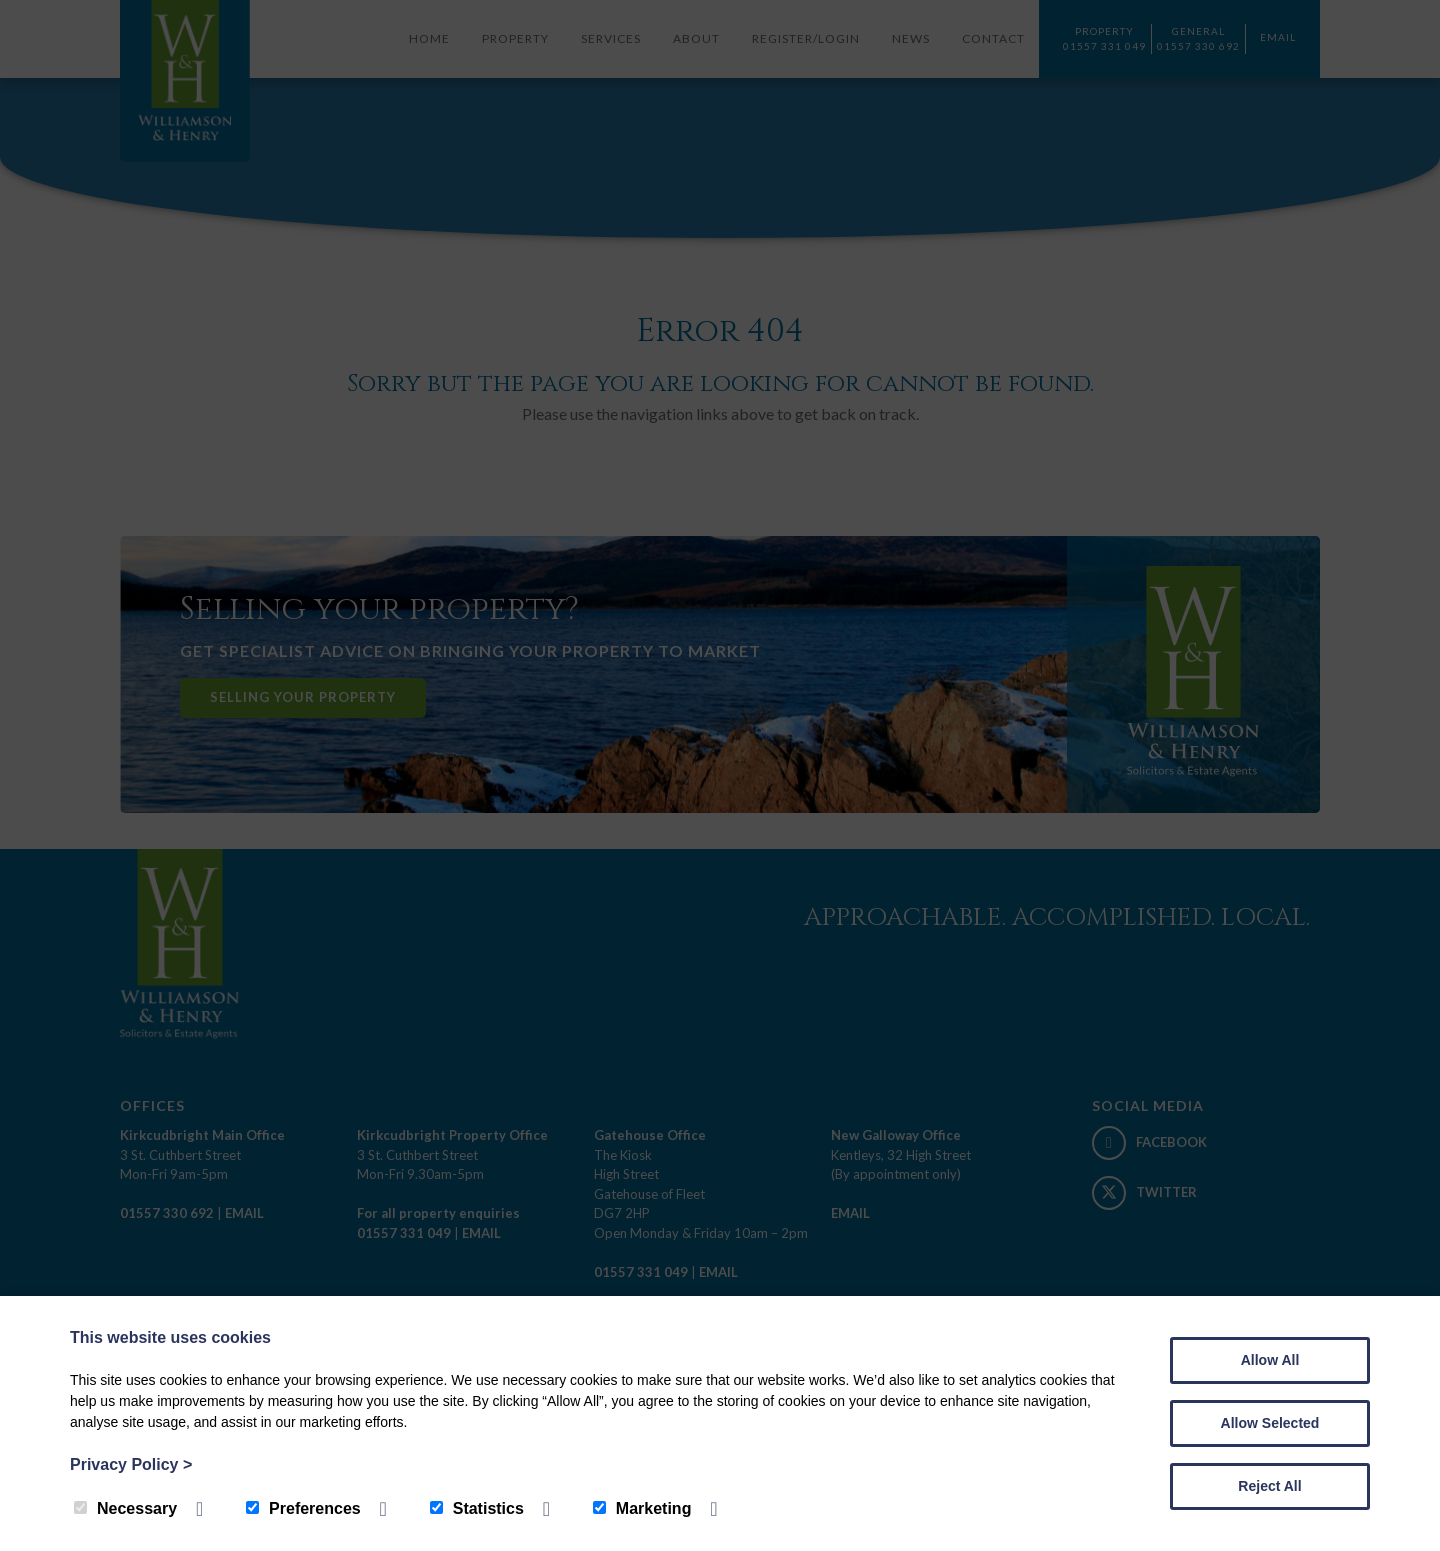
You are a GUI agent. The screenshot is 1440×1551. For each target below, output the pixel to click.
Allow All (1270, 1360)
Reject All (1269, 1486)
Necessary (125, 1508)
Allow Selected (1270, 1423)
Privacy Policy (131, 1464)
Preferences (303, 1508)
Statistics (477, 1508)
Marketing (642, 1508)
